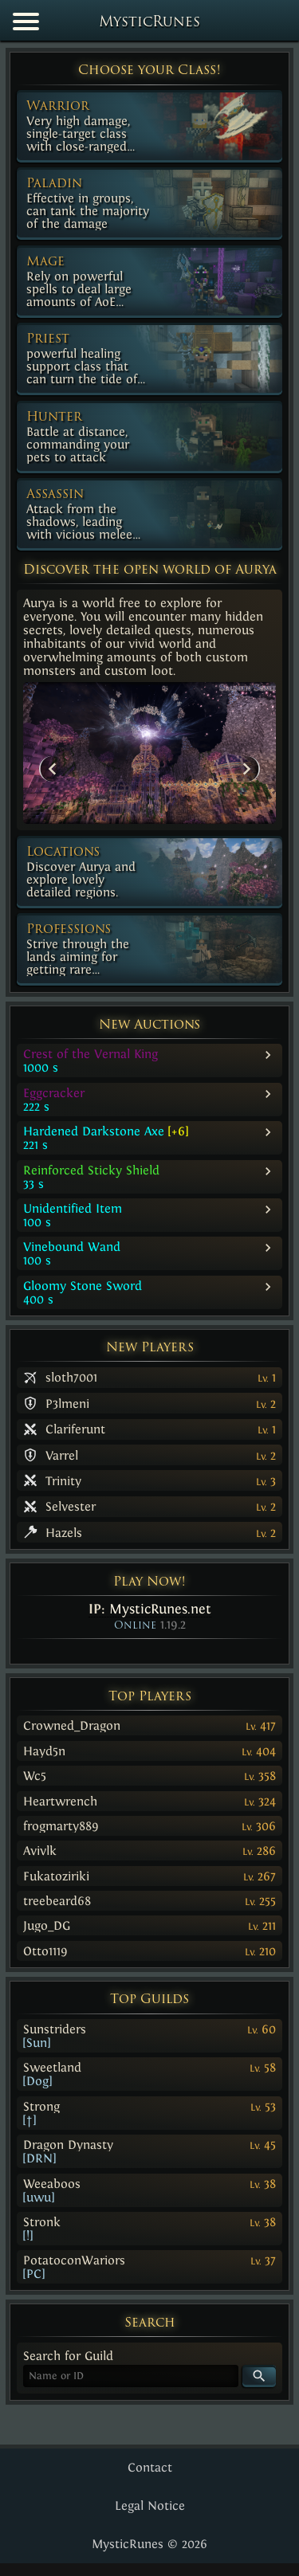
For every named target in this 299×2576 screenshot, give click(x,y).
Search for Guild (68, 2355)
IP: (150, 1609)
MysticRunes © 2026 (149, 2544)
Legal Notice (150, 2505)
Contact (150, 2467)
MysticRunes (149, 22)
